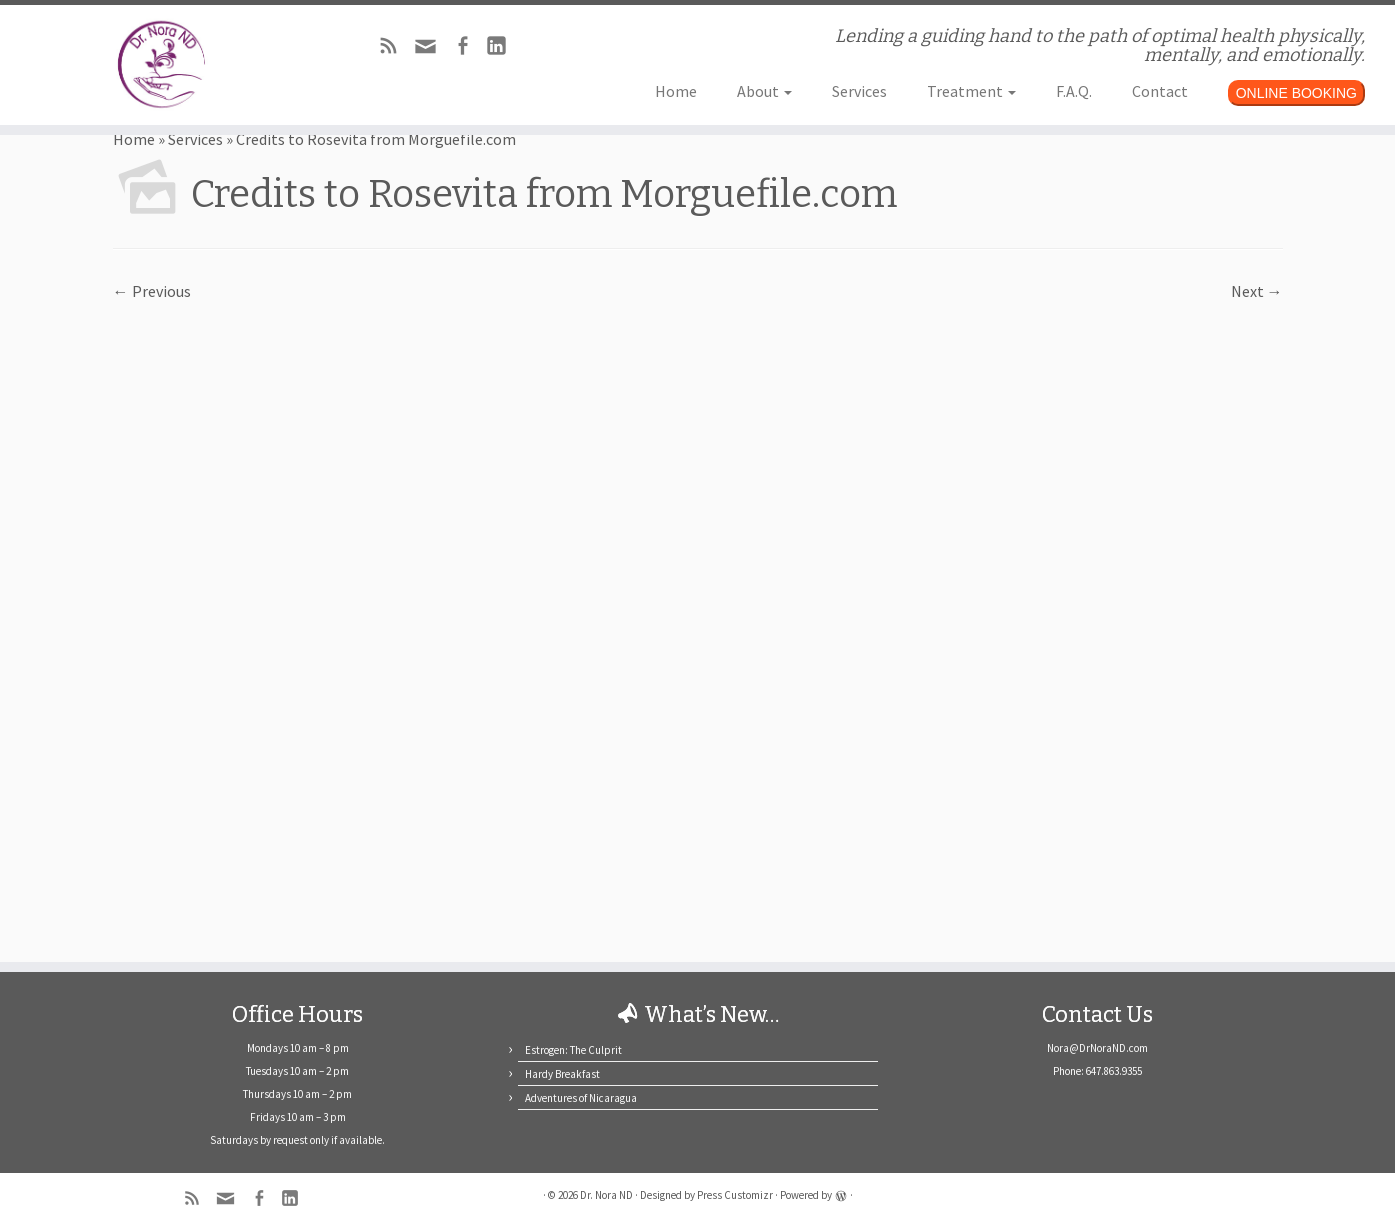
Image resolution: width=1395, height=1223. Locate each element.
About (764, 91)
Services (859, 91)
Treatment (971, 91)
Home (676, 91)
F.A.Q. (1074, 91)
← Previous (152, 291)
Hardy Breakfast (562, 1074)
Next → (1257, 291)
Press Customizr (735, 1195)
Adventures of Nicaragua (581, 1098)
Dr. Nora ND (606, 1195)
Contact (1160, 91)
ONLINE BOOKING (1296, 93)
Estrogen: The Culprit (573, 1050)
